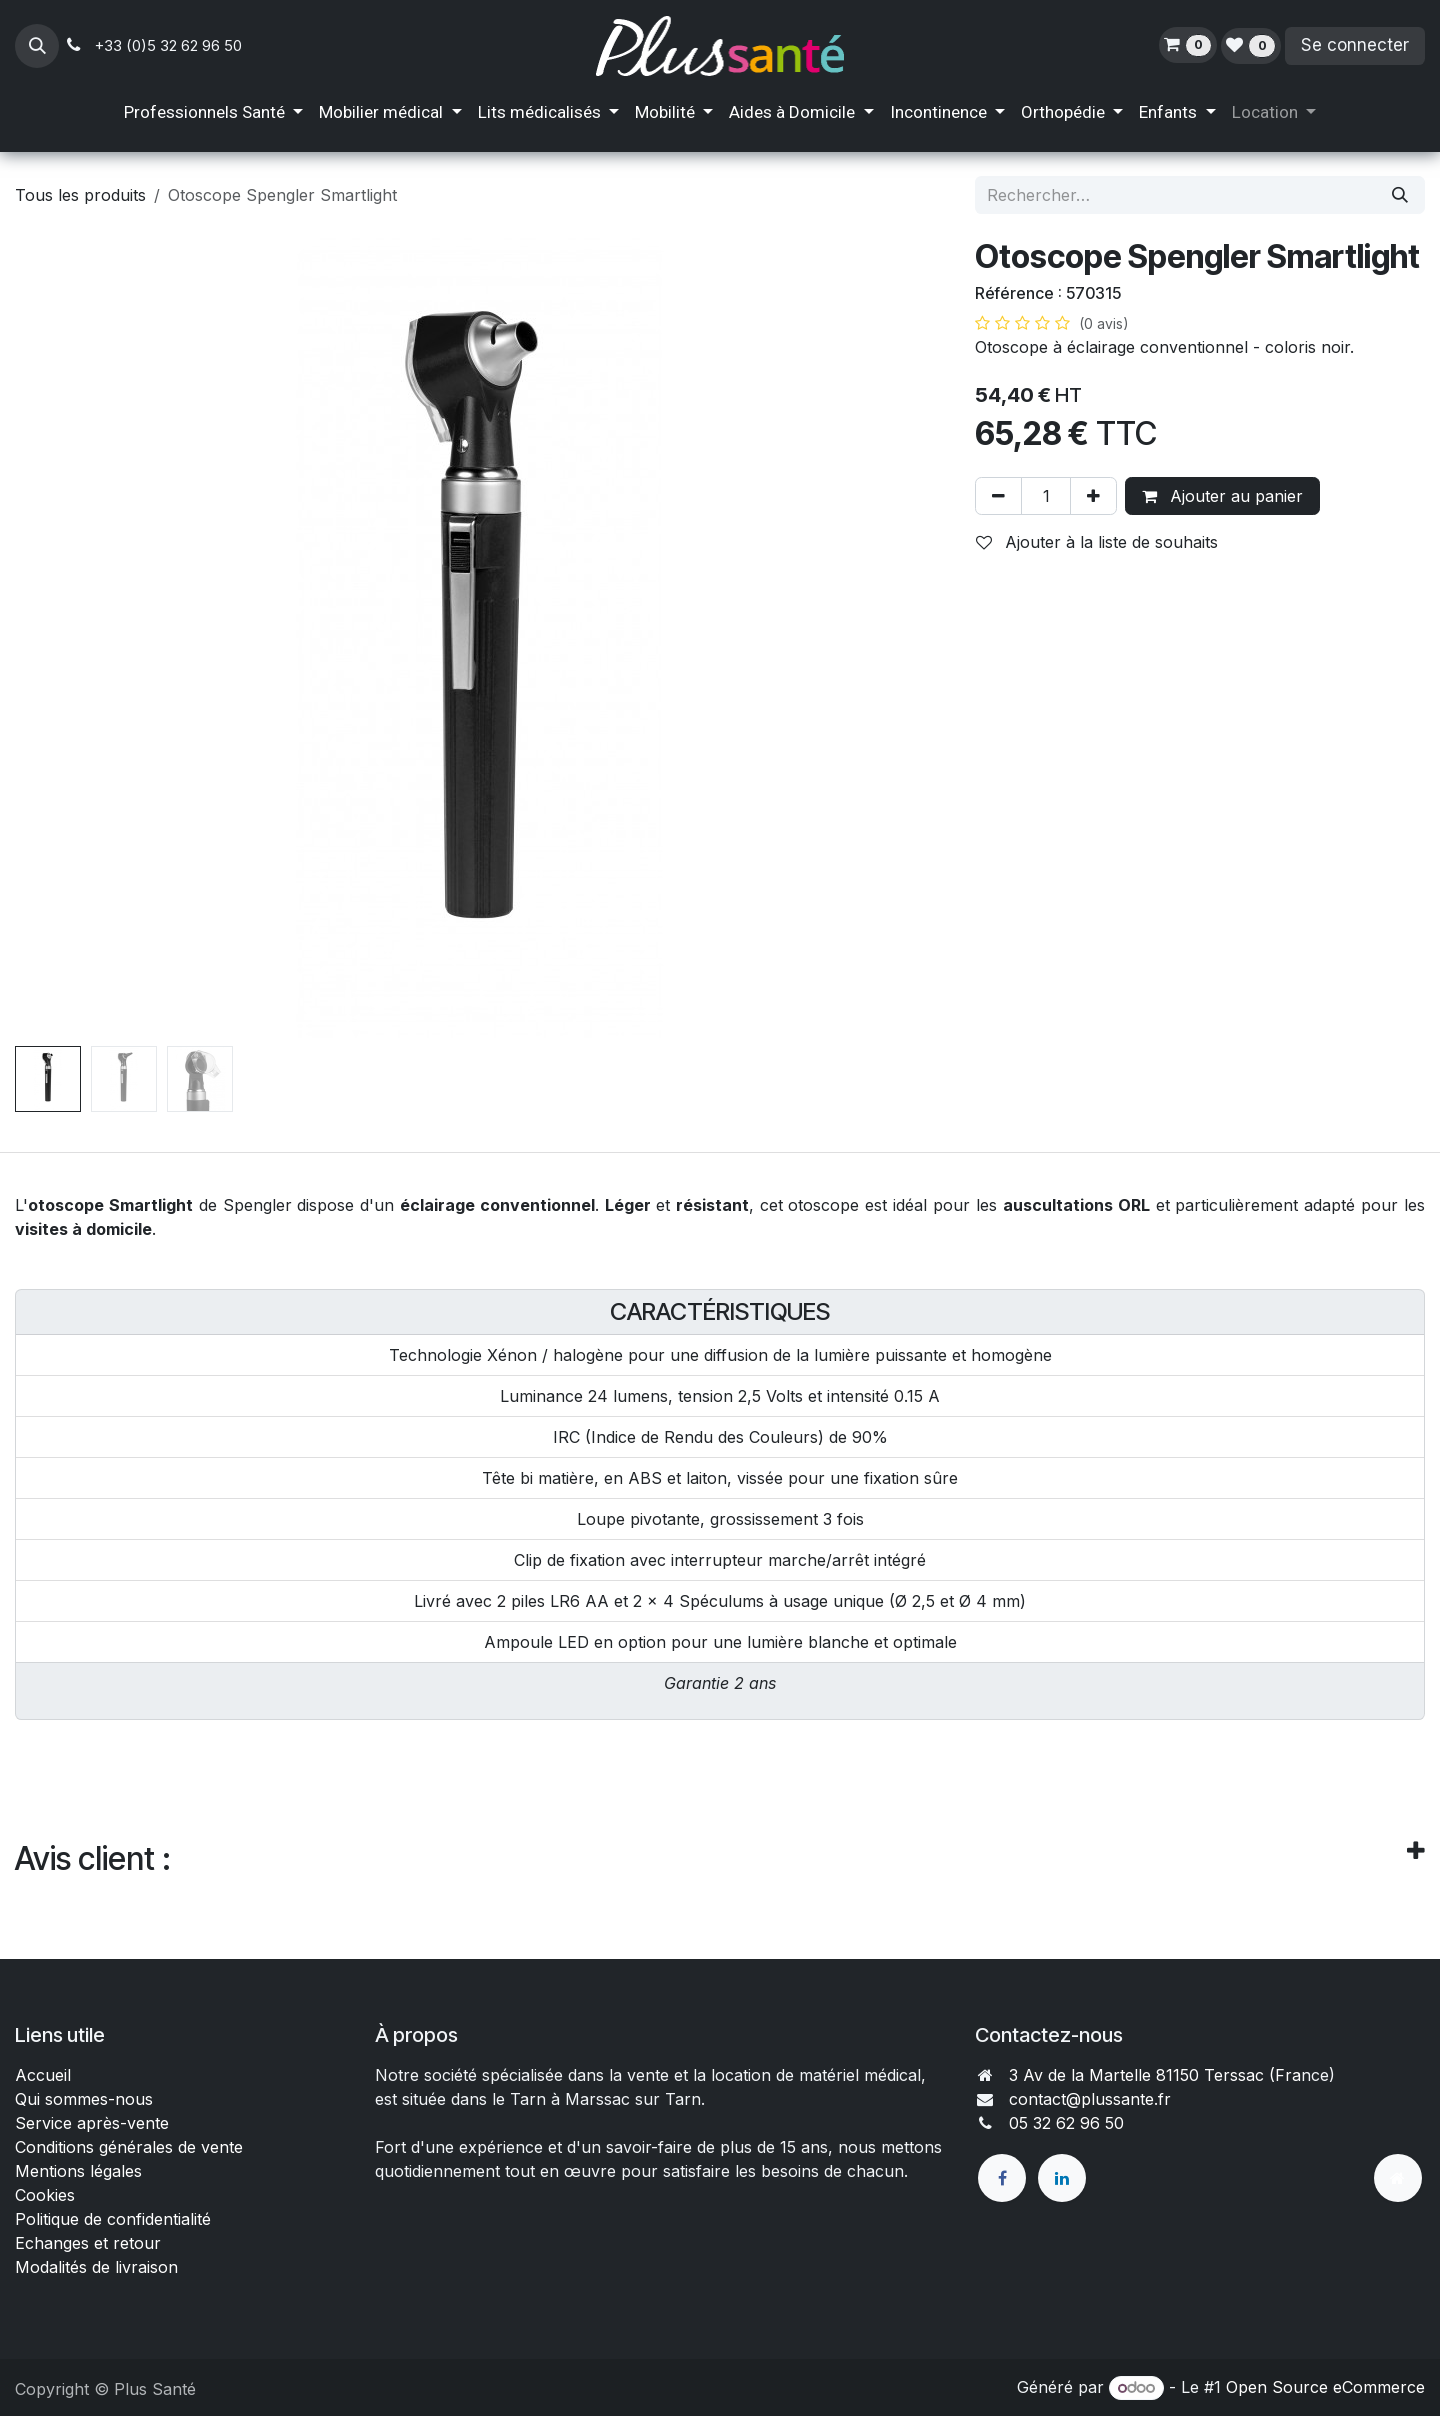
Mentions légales (78, 2171)
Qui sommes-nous (84, 2099)
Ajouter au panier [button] (1222, 496)
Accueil (43, 2075)
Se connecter (1355, 45)
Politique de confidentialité (113, 2219)
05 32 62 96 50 (1066, 2123)
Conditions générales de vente (131, 2147)
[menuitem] (213, 113)
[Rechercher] (1400, 195)
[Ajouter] (1093, 496)
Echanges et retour (88, 2243)
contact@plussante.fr (1090, 2099)
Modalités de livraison (96, 2267)
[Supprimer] (998, 496)
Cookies (45, 2195)
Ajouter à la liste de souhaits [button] (1097, 542)
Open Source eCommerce (1325, 2387)
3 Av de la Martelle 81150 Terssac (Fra (1155, 2075)
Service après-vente (92, 2123)
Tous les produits (80, 195)
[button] (37, 46)
